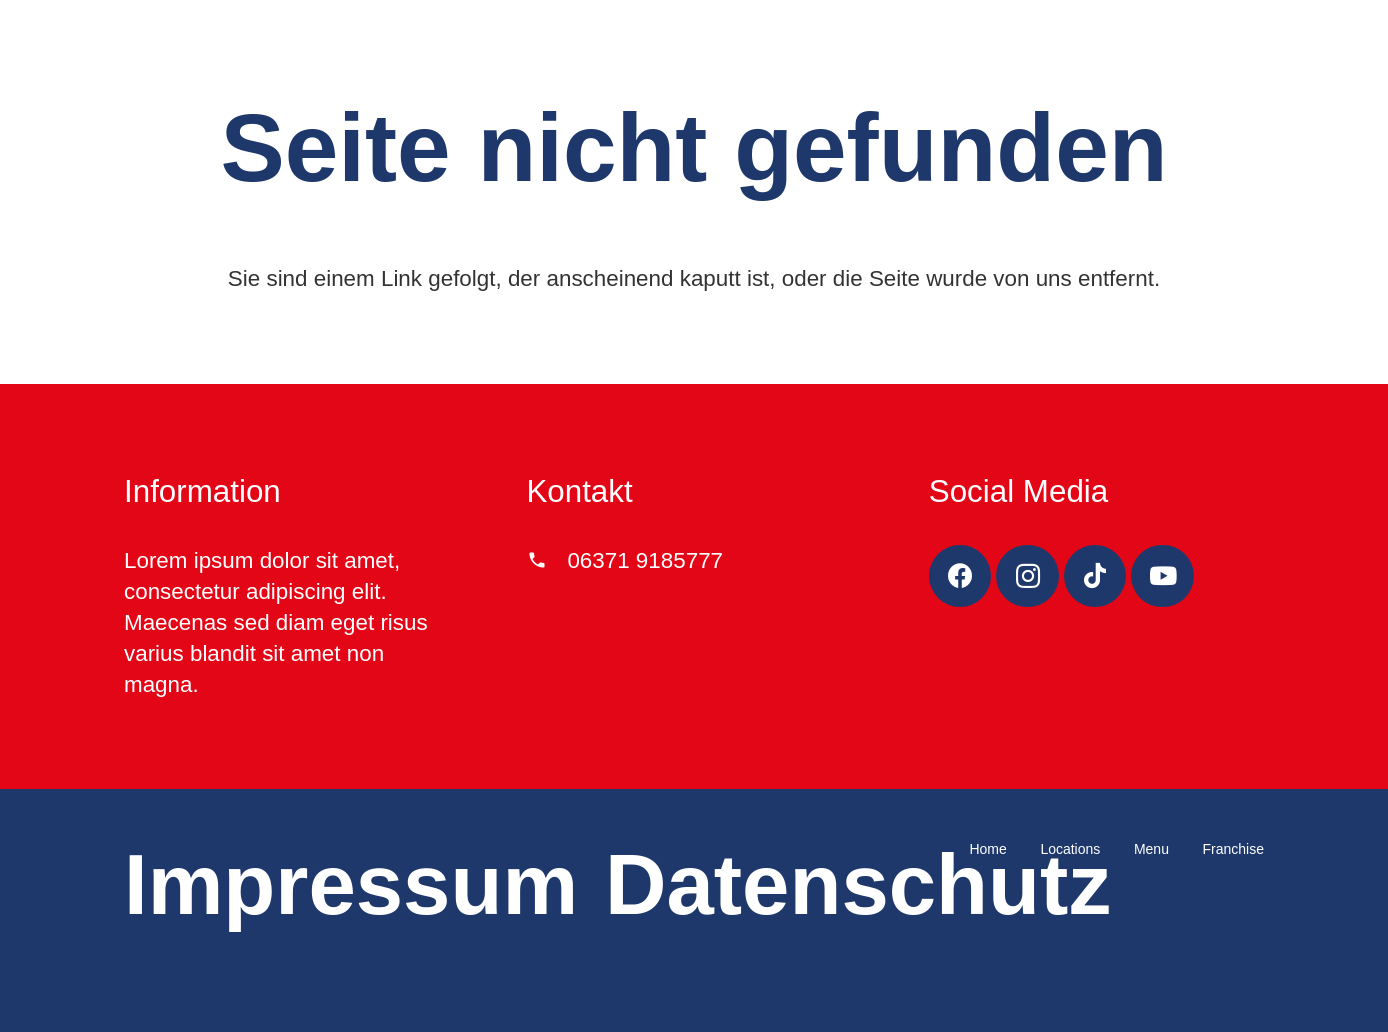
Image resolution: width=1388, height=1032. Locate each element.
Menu (1151, 849)
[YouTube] (1162, 576)
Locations (1070, 849)
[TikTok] (1095, 576)
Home (987, 849)
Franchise (1233, 849)
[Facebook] (960, 576)
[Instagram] (1027, 576)
